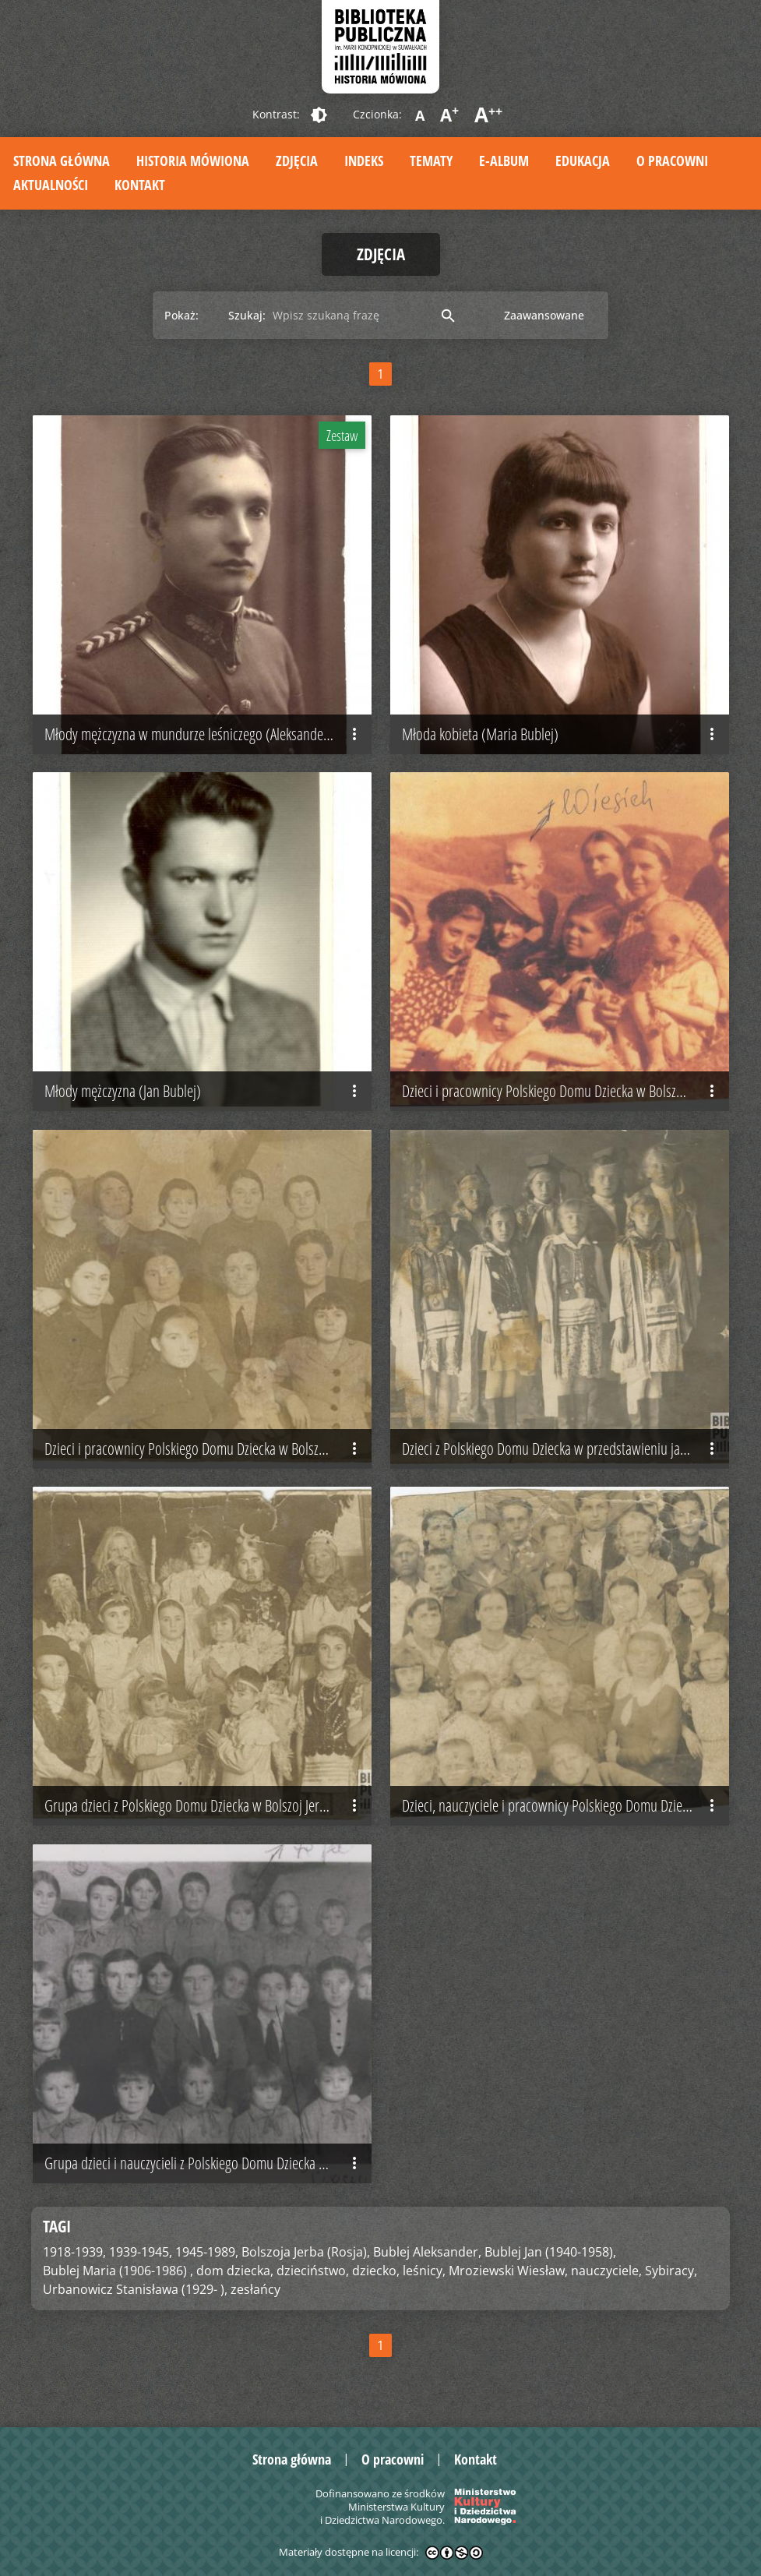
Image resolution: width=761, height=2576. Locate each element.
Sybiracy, (671, 2270)
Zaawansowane (544, 315)
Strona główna (61, 160)
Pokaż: (181, 315)
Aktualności (50, 184)
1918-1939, (74, 2251)
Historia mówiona (192, 160)
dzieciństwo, (313, 2270)
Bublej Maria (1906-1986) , (118, 2270)
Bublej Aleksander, (427, 2251)
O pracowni (672, 160)
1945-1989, (206, 2251)
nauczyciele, (606, 2270)
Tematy (431, 160)
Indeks (363, 160)
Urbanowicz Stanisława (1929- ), (135, 2289)
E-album (504, 160)
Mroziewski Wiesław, (508, 2270)
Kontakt (140, 184)
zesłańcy (255, 2289)
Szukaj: (247, 315)
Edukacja (582, 160)
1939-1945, (140, 2251)
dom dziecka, (234, 2270)
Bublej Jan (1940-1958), (550, 2251)
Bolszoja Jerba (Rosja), (305, 2251)
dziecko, (376, 2270)
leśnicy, (424, 2270)
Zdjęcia (297, 160)
